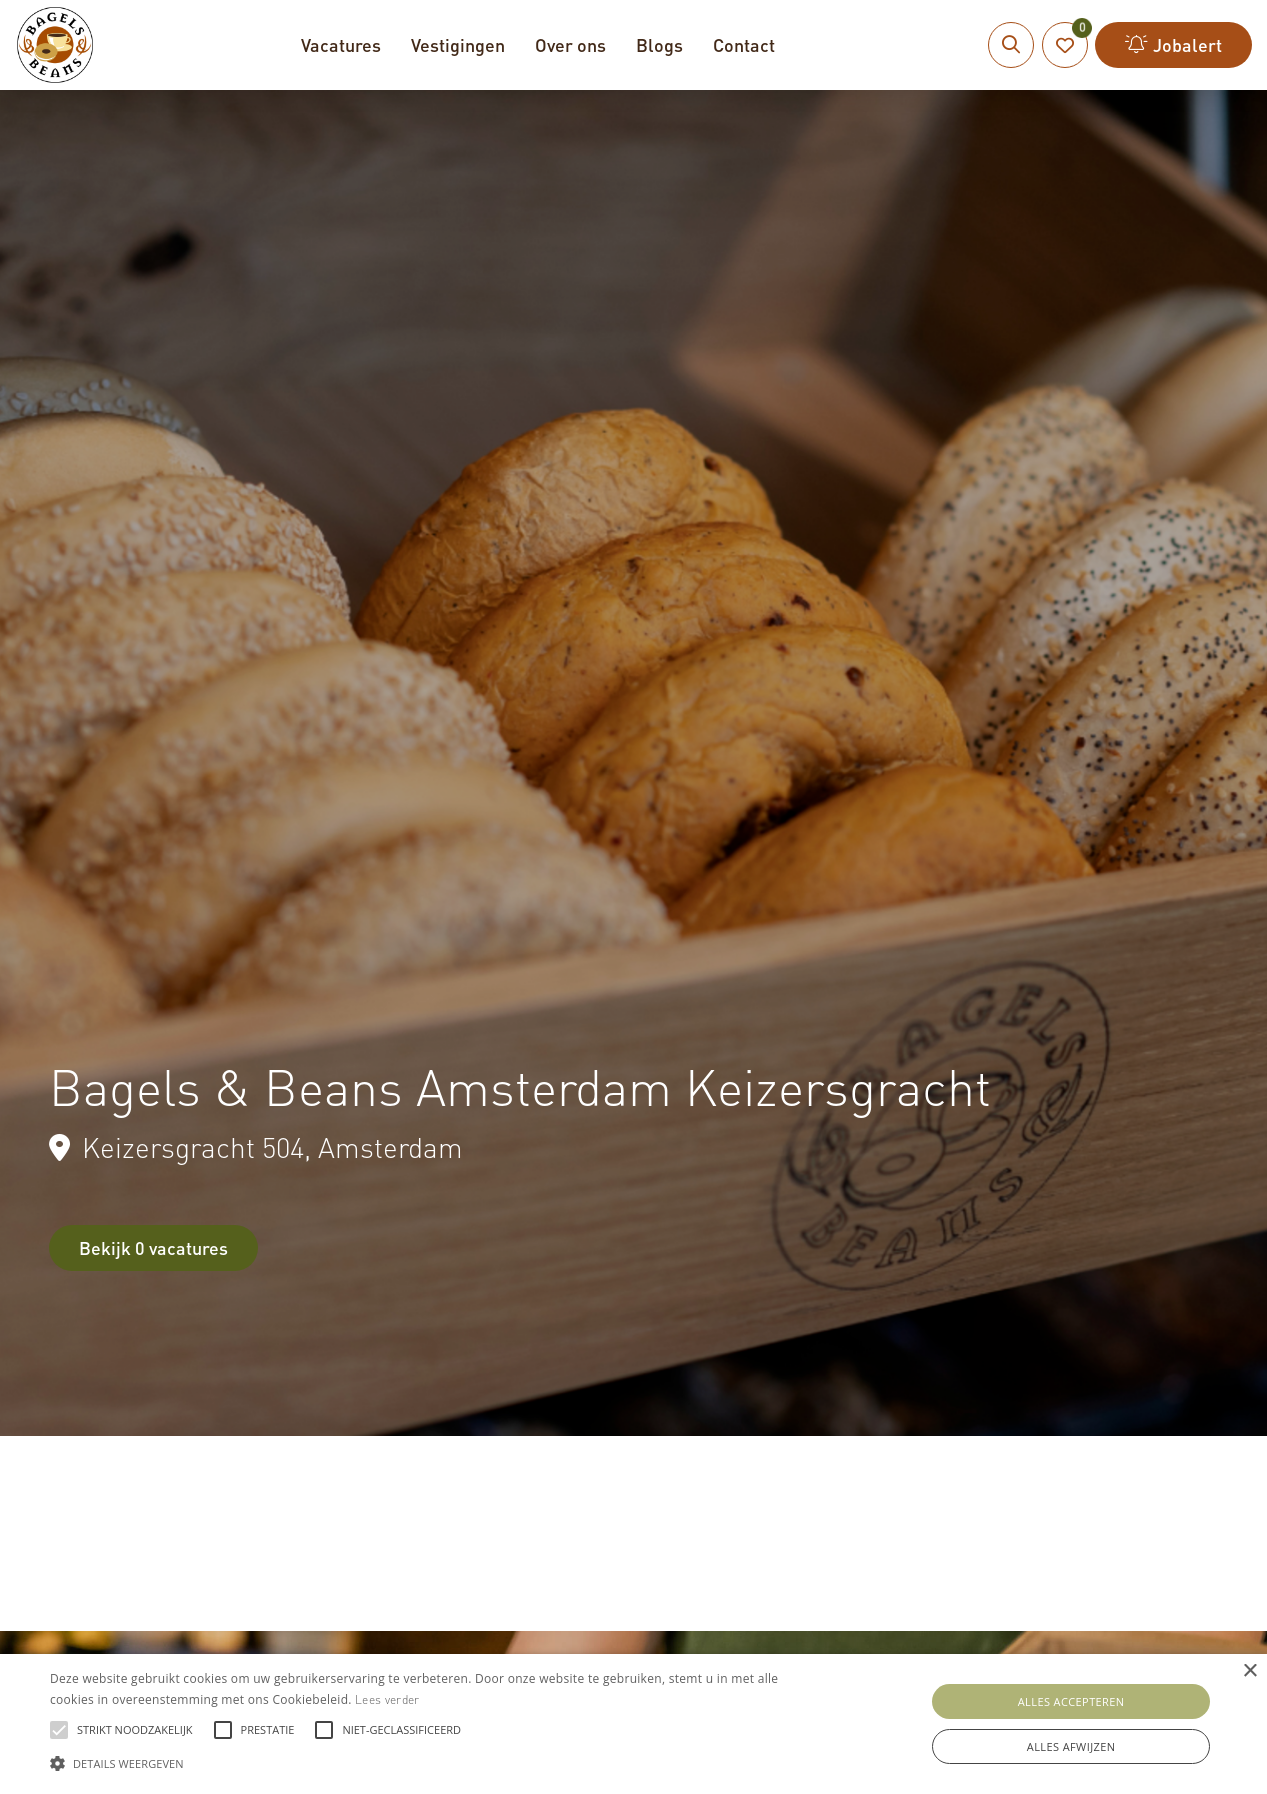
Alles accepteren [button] (1071, 1701)
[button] (429, 1761)
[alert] (633, 1724)
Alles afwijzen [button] (1071, 1746)
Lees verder (387, 1699)
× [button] (1249, 1671)
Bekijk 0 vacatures (153, 1247)
